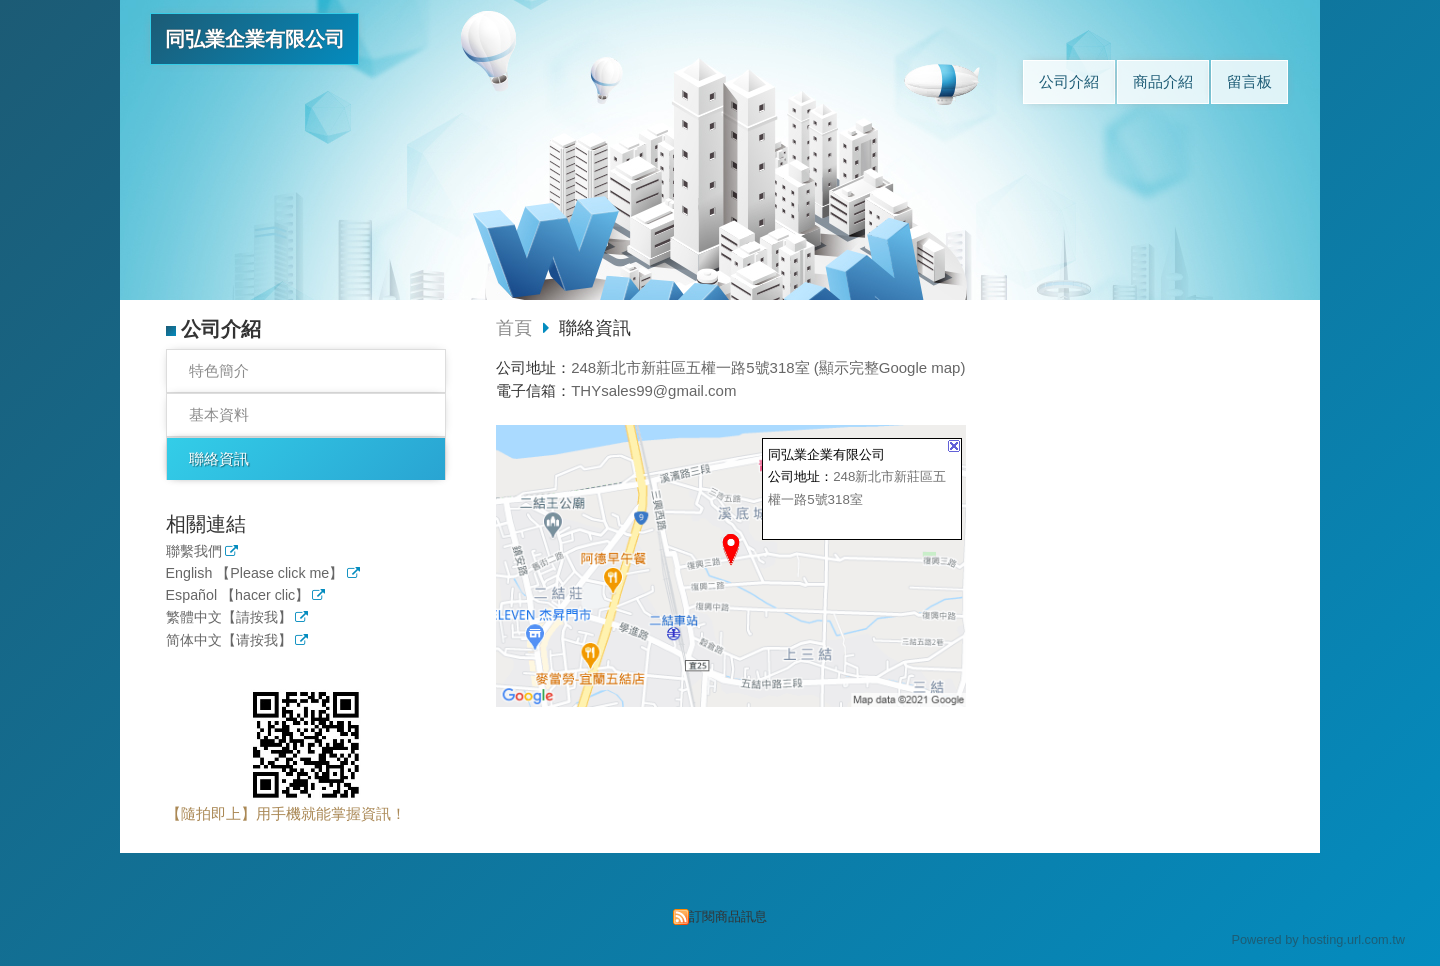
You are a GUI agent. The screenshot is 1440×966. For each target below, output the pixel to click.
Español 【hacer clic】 (238, 595)
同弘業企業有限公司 (255, 39)
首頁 (514, 328)
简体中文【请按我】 (229, 640)
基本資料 (219, 414)
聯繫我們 (194, 551)
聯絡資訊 (219, 458)
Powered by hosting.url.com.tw (1318, 939)
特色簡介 (219, 370)
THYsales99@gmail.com (653, 390)
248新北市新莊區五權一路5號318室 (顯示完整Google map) (768, 367)
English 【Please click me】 (255, 573)
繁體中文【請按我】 (229, 617)
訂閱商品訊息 (728, 916)
